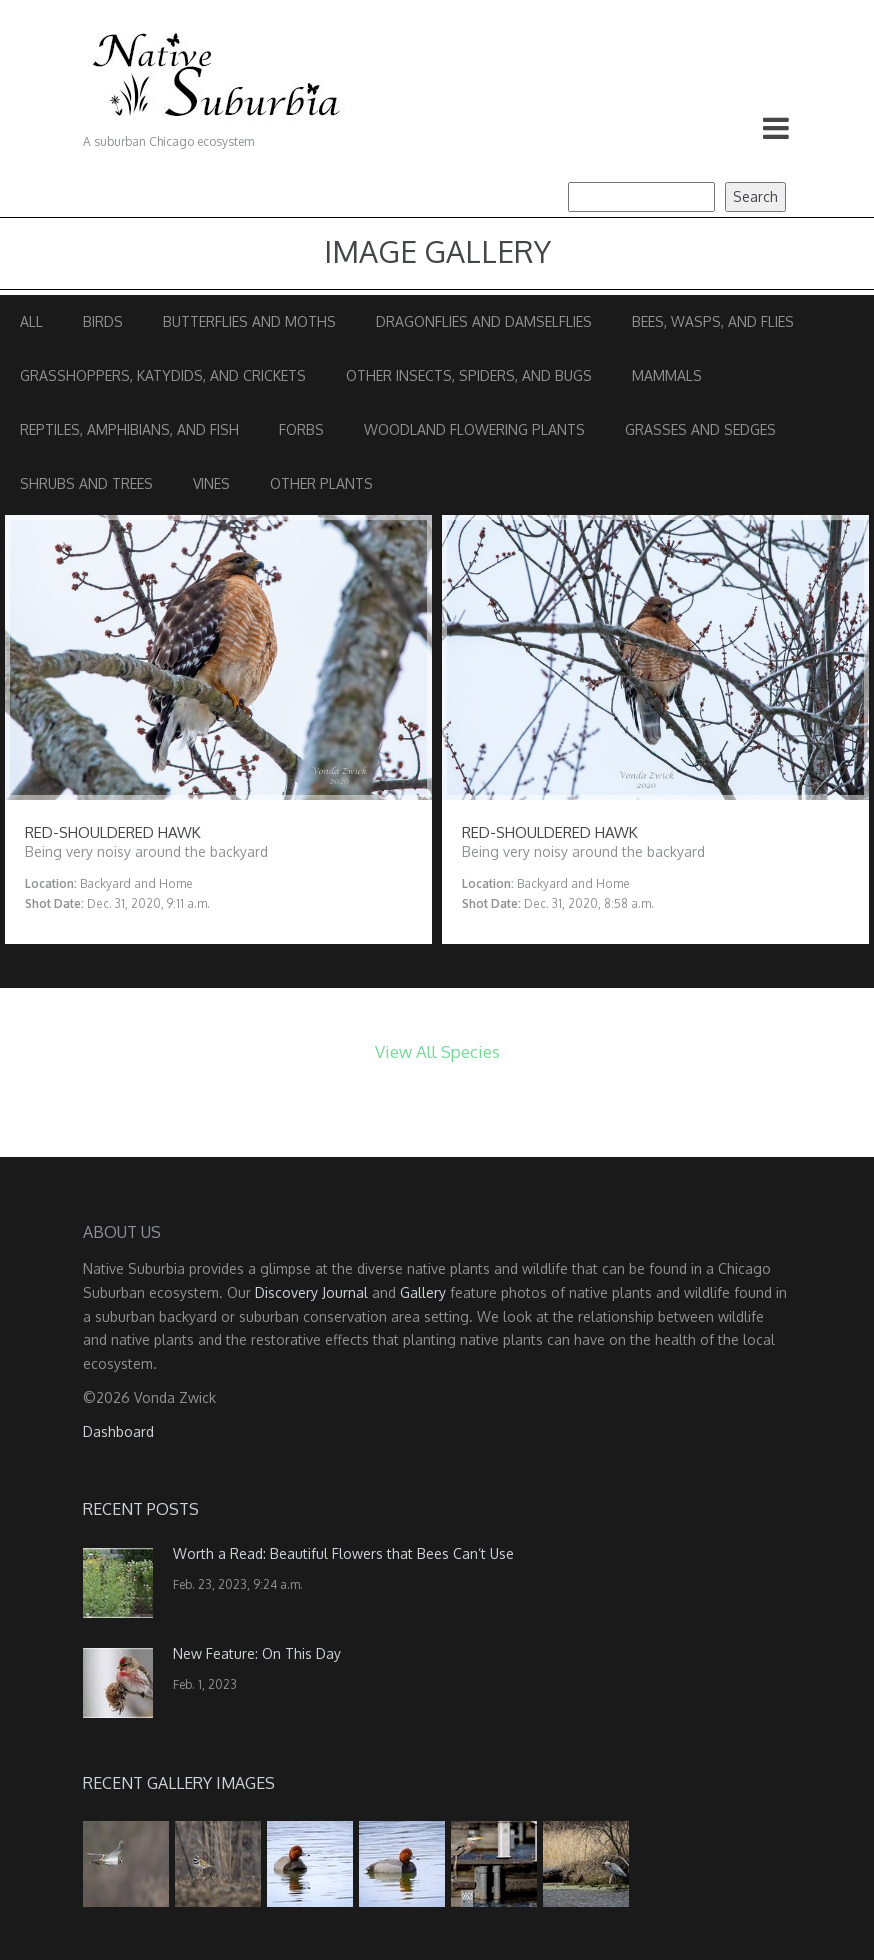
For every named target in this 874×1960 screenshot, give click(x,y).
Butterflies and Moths (249, 321)
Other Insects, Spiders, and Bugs (469, 375)
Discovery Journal (311, 1292)
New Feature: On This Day (257, 1653)
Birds (103, 321)
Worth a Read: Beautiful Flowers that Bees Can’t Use (343, 1553)
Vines (211, 483)
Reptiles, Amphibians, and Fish (129, 429)
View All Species (437, 1051)
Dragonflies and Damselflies (484, 321)
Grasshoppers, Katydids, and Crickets (163, 375)
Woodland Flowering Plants (474, 429)
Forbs (301, 429)
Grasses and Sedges (700, 429)
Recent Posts (141, 1509)
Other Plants (321, 483)
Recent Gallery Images (179, 1783)
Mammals (667, 375)
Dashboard (118, 1431)
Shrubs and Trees (86, 483)
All (31, 321)
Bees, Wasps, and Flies (713, 321)
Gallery (423, 1292)
